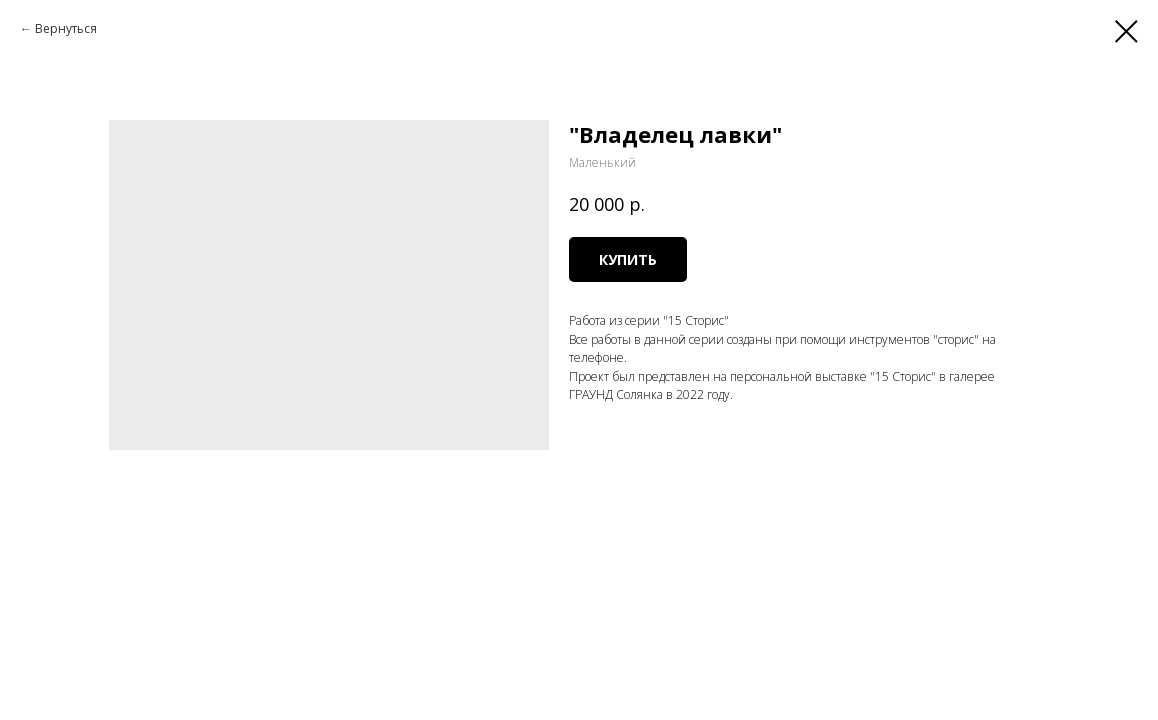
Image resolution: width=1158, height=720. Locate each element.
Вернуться (66, 28)
